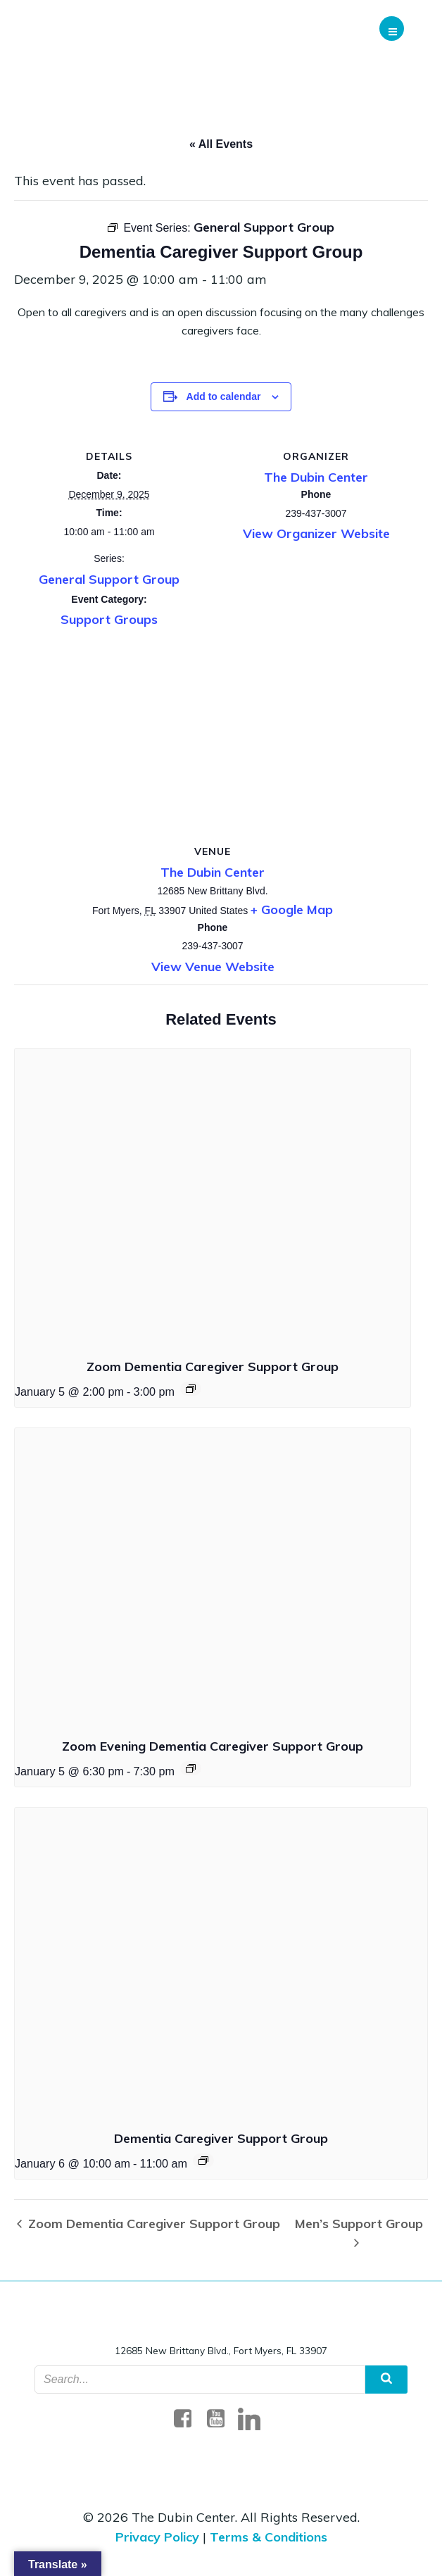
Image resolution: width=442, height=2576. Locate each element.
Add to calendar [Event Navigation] (224, 396)
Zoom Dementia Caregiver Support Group (213, 1366)
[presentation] (212, 1197)
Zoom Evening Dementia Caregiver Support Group (212, 1746)
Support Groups (109, 619)
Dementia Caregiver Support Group (221, 2138)
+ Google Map (292, 909)
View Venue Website (212, 966)
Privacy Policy (157, 2537)
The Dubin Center (316, 477)
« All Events (221, 144)
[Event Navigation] (191, 1388)
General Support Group (109, 579)
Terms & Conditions (268, 2537)
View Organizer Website (316, 533)
